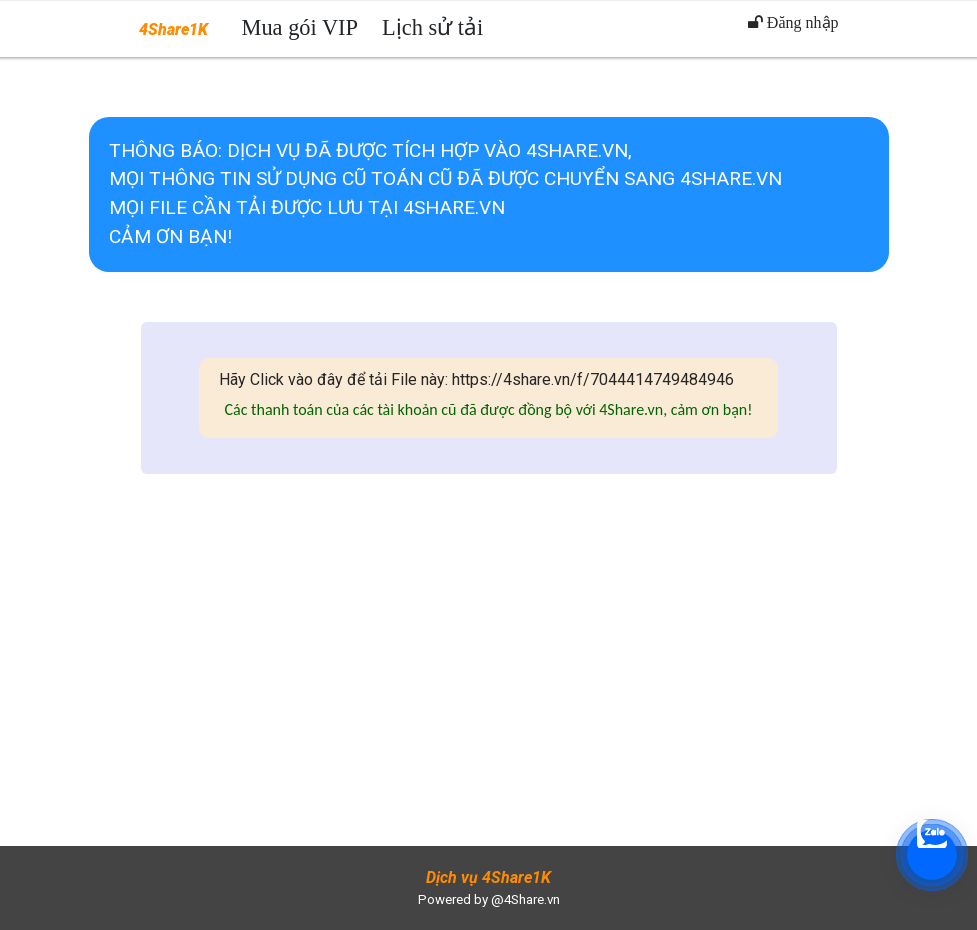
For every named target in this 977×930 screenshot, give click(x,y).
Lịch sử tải (432, 27)
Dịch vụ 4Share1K (488, 877)
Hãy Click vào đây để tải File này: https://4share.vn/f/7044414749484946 (476, 379)
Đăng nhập (793, 22)
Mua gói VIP (300, 27)
